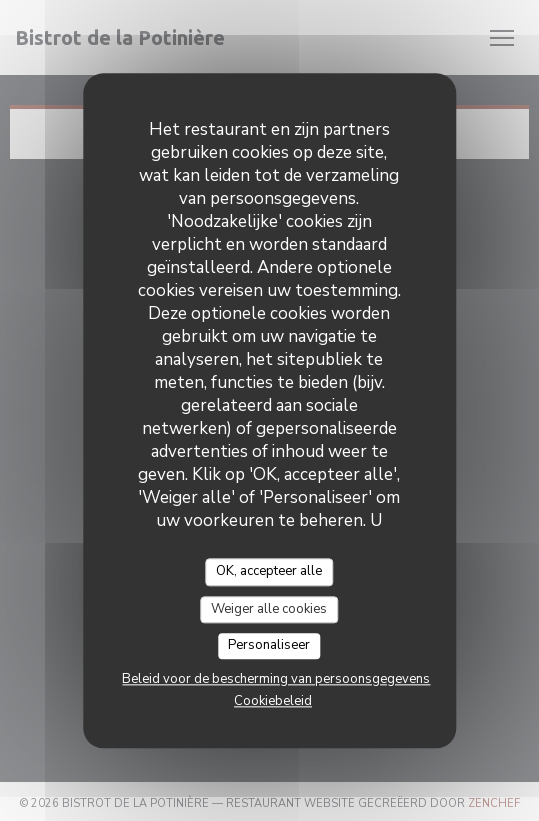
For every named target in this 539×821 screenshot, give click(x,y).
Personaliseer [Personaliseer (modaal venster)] (269, 646)
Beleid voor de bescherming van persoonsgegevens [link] (276, 679)
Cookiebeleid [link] (273, 701)
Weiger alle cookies (269, 609)
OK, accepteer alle (269, 571)
